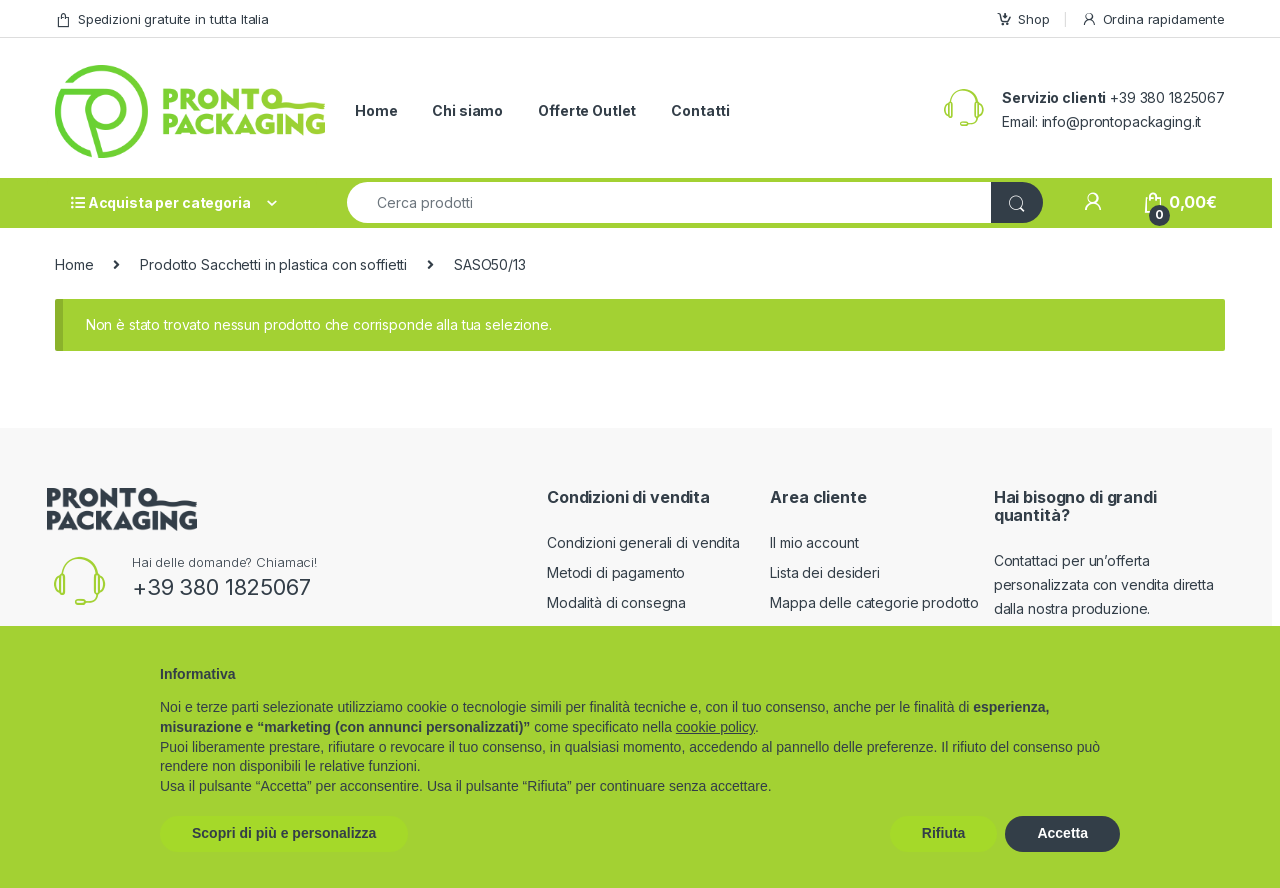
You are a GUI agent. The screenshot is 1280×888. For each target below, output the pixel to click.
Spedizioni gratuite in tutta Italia (162, 19)
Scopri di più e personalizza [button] (284, 833)
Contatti (700, 110)
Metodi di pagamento (616, 572)
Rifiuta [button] (944, 833)
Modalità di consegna (616, 602)
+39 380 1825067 (221, 587)
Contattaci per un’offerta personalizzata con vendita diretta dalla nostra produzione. (1104, 584)
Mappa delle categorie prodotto (874, 602)
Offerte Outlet (587, 110)
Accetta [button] (1062, 833)
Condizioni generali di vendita (643, 542)
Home (376, 110)
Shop (1022, 19)
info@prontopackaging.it (1122, 121)
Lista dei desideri (824, 572)
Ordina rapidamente (1153, 19)
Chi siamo (467, 110)
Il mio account (814, 542)
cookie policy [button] (715, 727)
